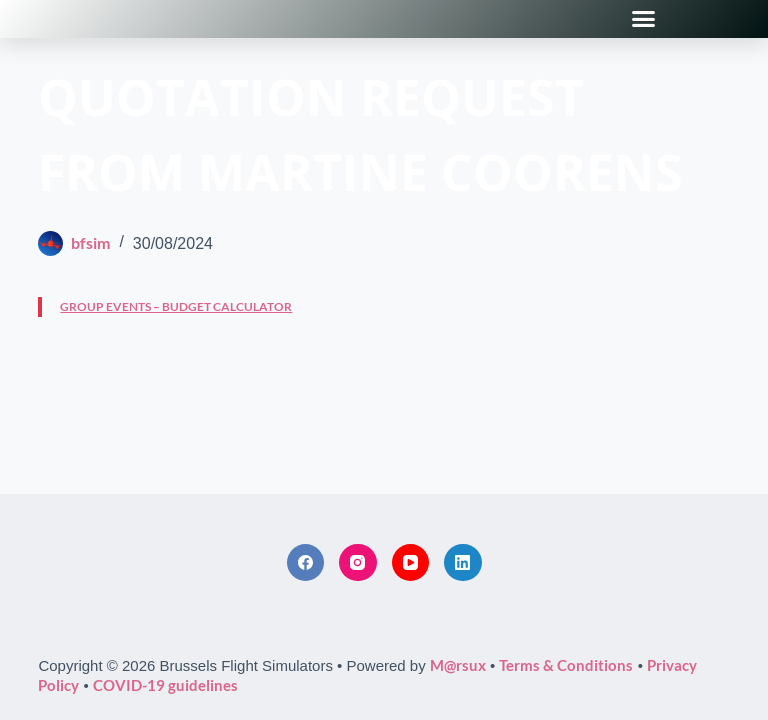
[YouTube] (411, 563)
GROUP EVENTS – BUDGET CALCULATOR (176, 306)
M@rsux (458, 665)
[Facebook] (306, 563)
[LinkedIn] (463, 563)
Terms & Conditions (566, 665)
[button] (644, 19)
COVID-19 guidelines (165, 685)
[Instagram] (358, 563)
